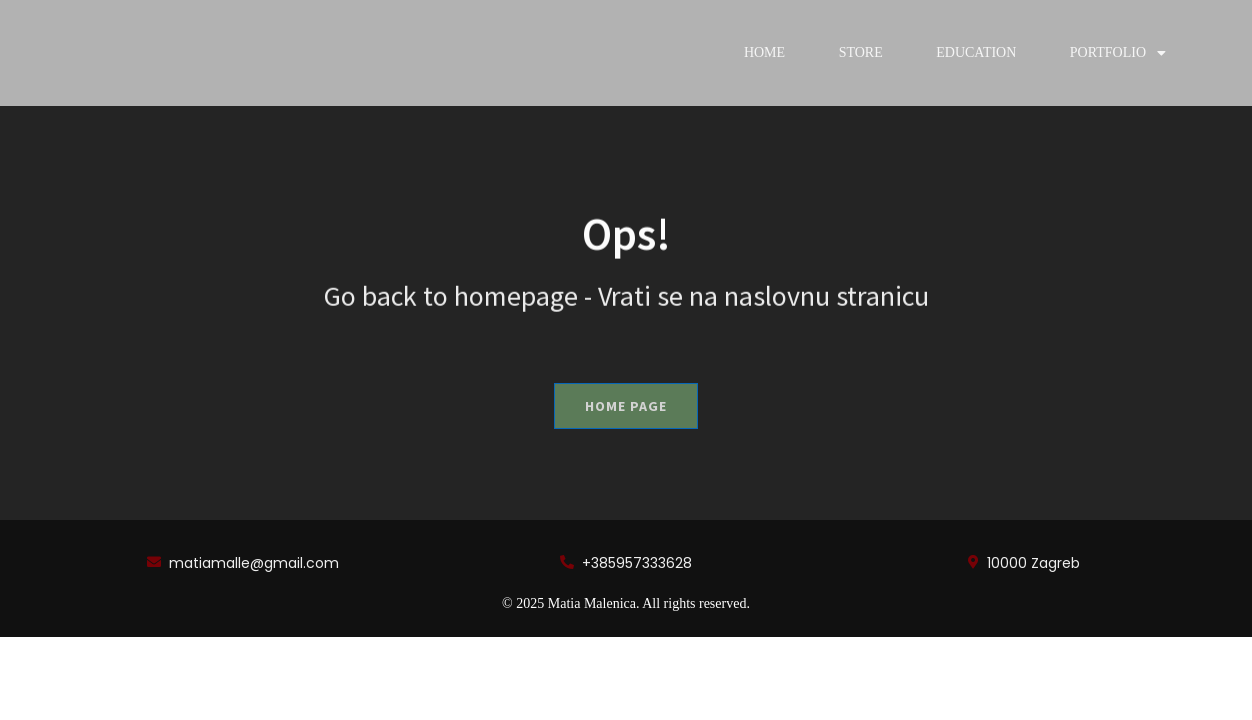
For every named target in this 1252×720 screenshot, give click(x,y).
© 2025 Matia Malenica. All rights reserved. (626, 603)
